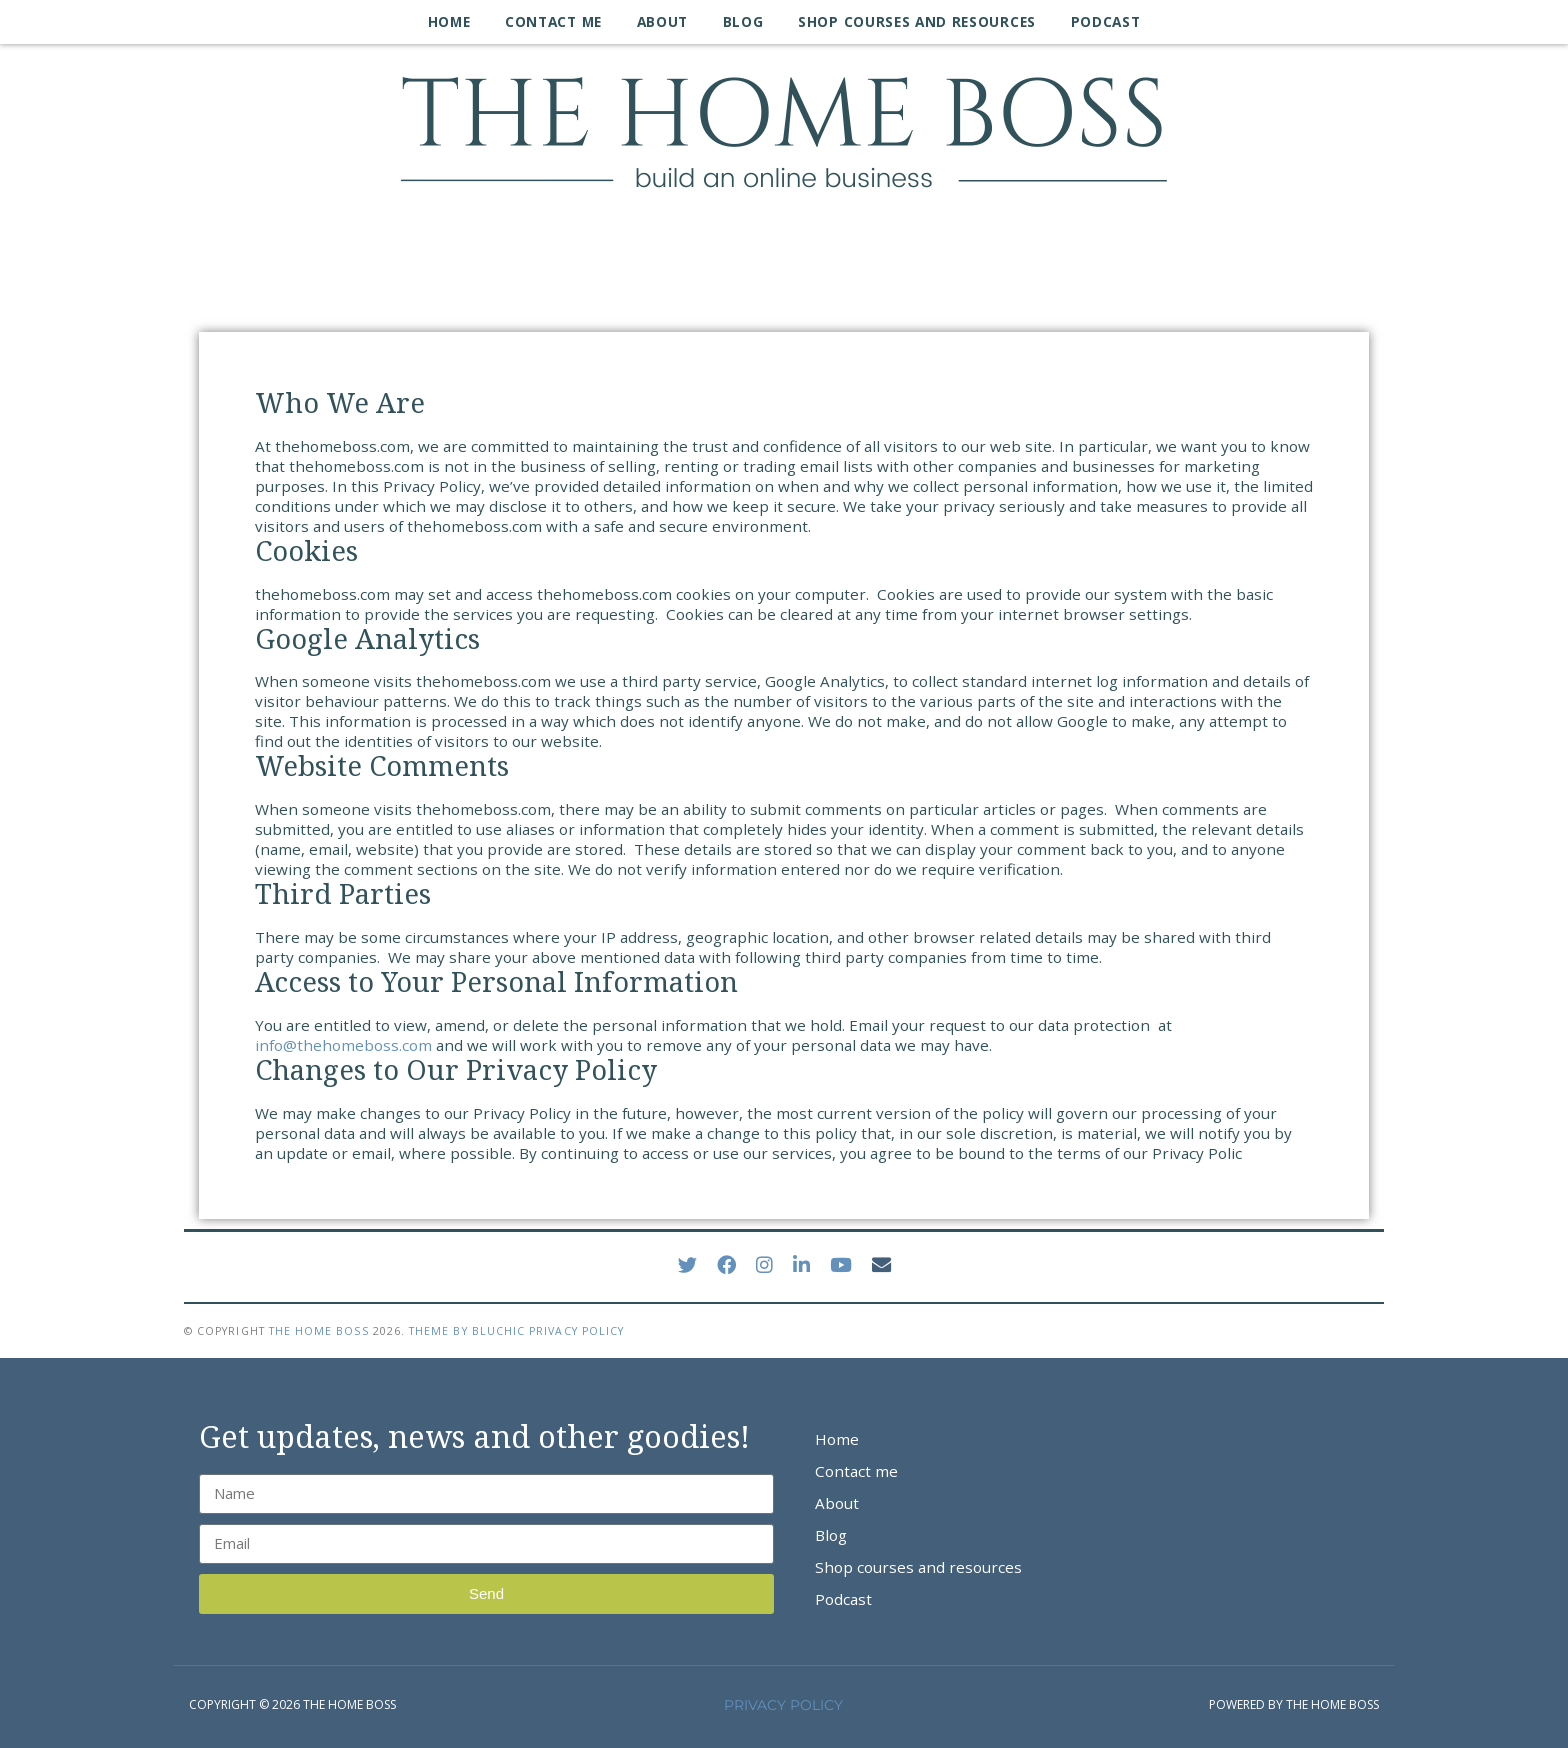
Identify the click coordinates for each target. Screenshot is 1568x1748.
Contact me (553, 21)
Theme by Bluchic (467, 1331)
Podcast (1106, 21)
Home (449, 21)
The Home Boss (319, 1331)
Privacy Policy (576, 1331)
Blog (743, 21)
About (662, 21)
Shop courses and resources (917, 21)
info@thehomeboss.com (343, 1045)
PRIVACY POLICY (783, 1705)
